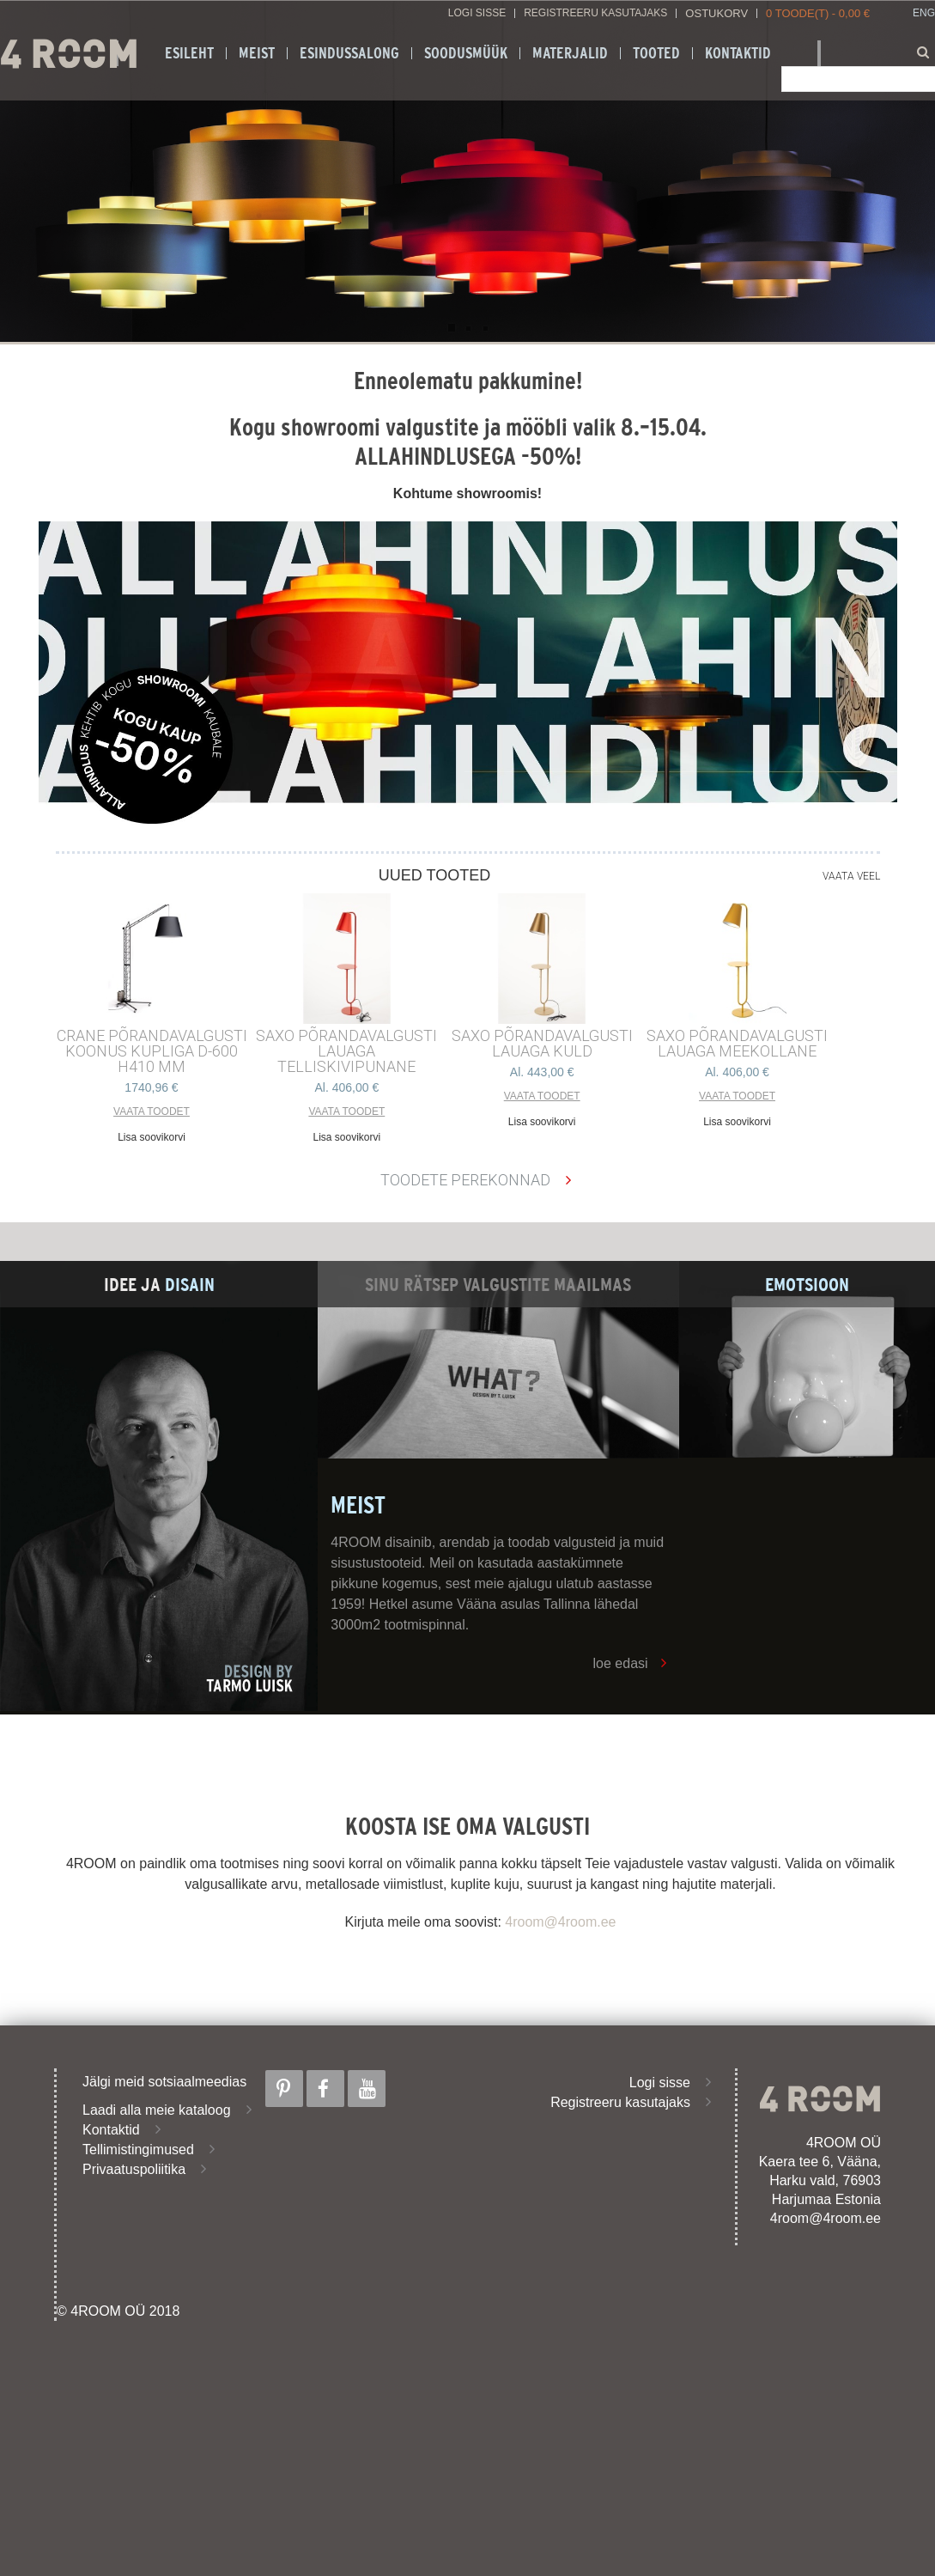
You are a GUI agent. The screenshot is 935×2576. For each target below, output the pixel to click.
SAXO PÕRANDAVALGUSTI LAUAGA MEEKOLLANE (737, 1043)
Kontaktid (738, 53)
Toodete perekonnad (465, 1180)
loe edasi (620, 1663)
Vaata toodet (151, 1111)
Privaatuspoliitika (133, 2169)
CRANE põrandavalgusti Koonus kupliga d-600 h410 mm (152, 1051)
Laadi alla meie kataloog (156, 2110)
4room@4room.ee (560, 1922)
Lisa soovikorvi (151, 1137)
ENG (924, 13)
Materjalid (570, 53)
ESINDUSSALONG (349, 53)
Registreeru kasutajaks (595, 13)
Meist (257, 53)
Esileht (189, 53)
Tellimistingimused (138, 2149)
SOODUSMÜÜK (465, 53)
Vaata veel (851, 876)
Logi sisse (477, 13)
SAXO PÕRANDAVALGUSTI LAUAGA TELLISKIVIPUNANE (346, 1051)
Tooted (656, 53)
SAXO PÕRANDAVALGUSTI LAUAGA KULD (542, 1043)
